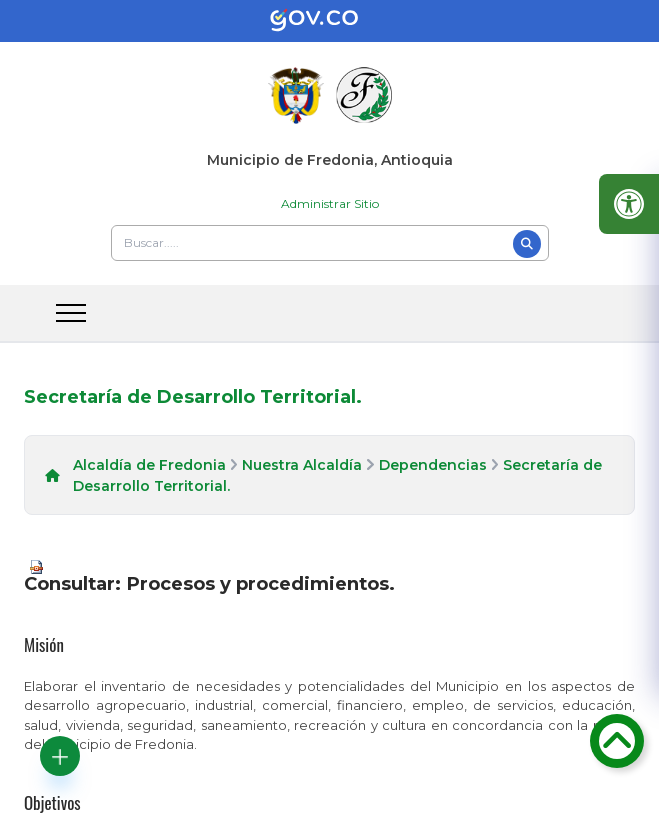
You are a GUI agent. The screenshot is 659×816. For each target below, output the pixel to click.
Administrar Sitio (330, 203)
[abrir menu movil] (71, 313)
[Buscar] (527, 244)
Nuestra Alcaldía (302, 465)
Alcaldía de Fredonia (149, 465)
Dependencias (433, 465)
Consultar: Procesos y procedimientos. (209, 584)
